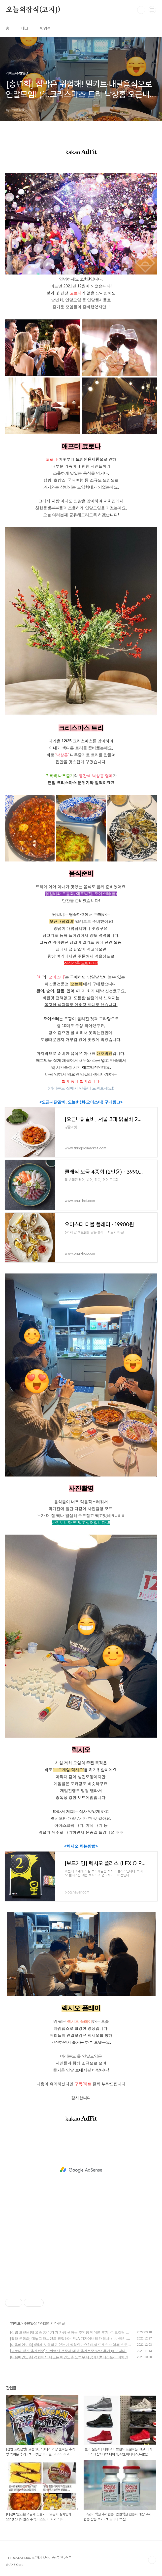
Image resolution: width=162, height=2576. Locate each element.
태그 (24, 28)
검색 (141, 10)
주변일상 (30, 2323)
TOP (152, 2560)
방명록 (45, 28)
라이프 (15, 2323)
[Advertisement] (81, 2169)
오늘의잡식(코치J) (33, 9)
